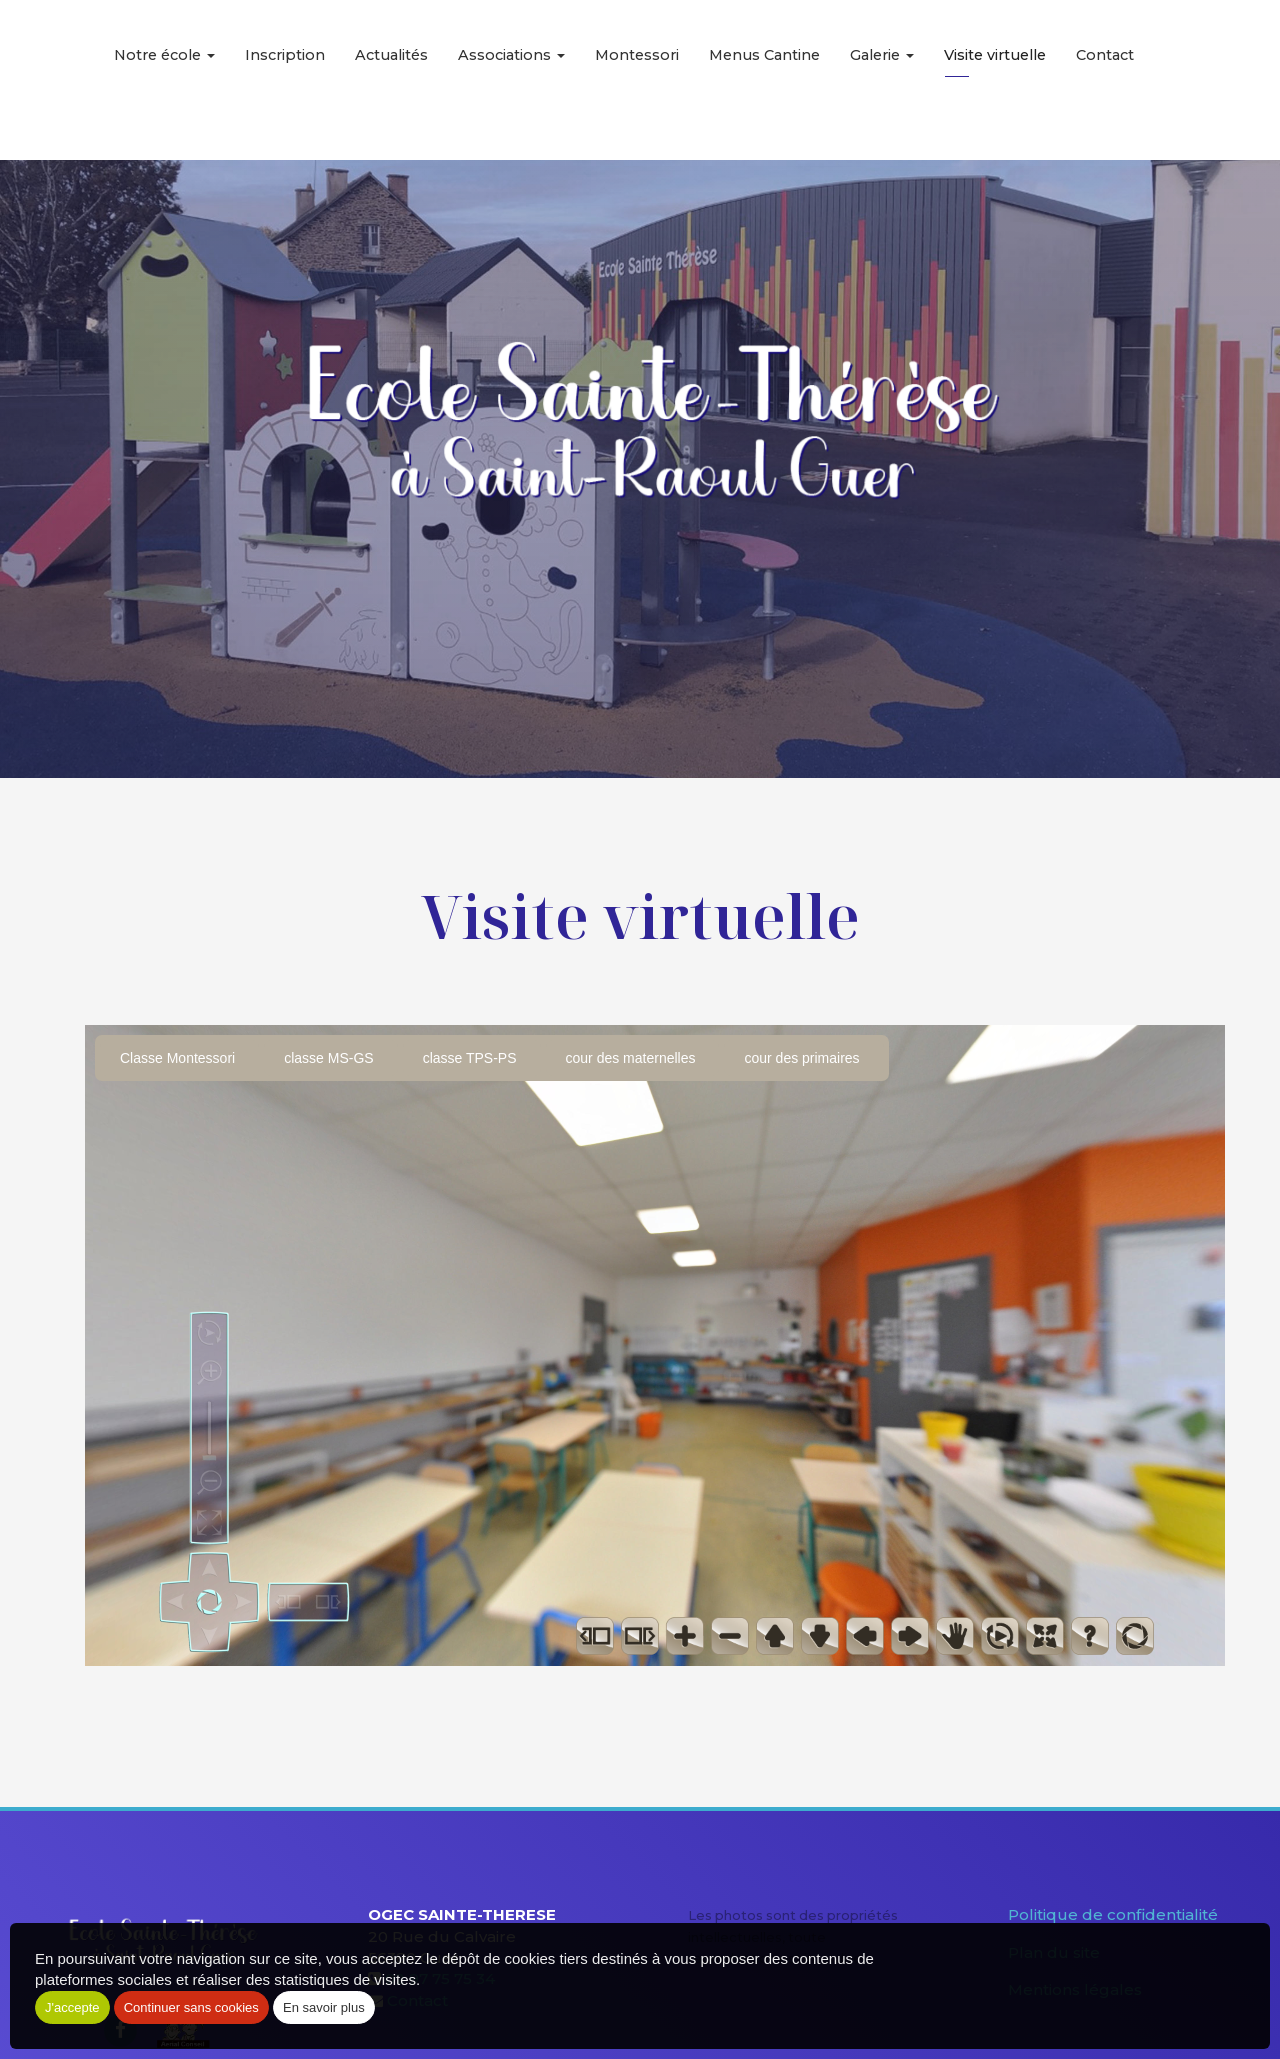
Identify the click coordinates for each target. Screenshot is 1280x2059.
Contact (1105, 80)
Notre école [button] (164, 80)
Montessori (637, 80)
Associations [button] (511, 80)
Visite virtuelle (995, 80)
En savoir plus (324, 2007)
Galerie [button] (882, 80)
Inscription (285, 80)
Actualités (391, 80)
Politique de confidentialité (1113, 1914)
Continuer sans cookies (191, 2007)
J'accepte (72, 2007)
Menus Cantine (764, 80)
